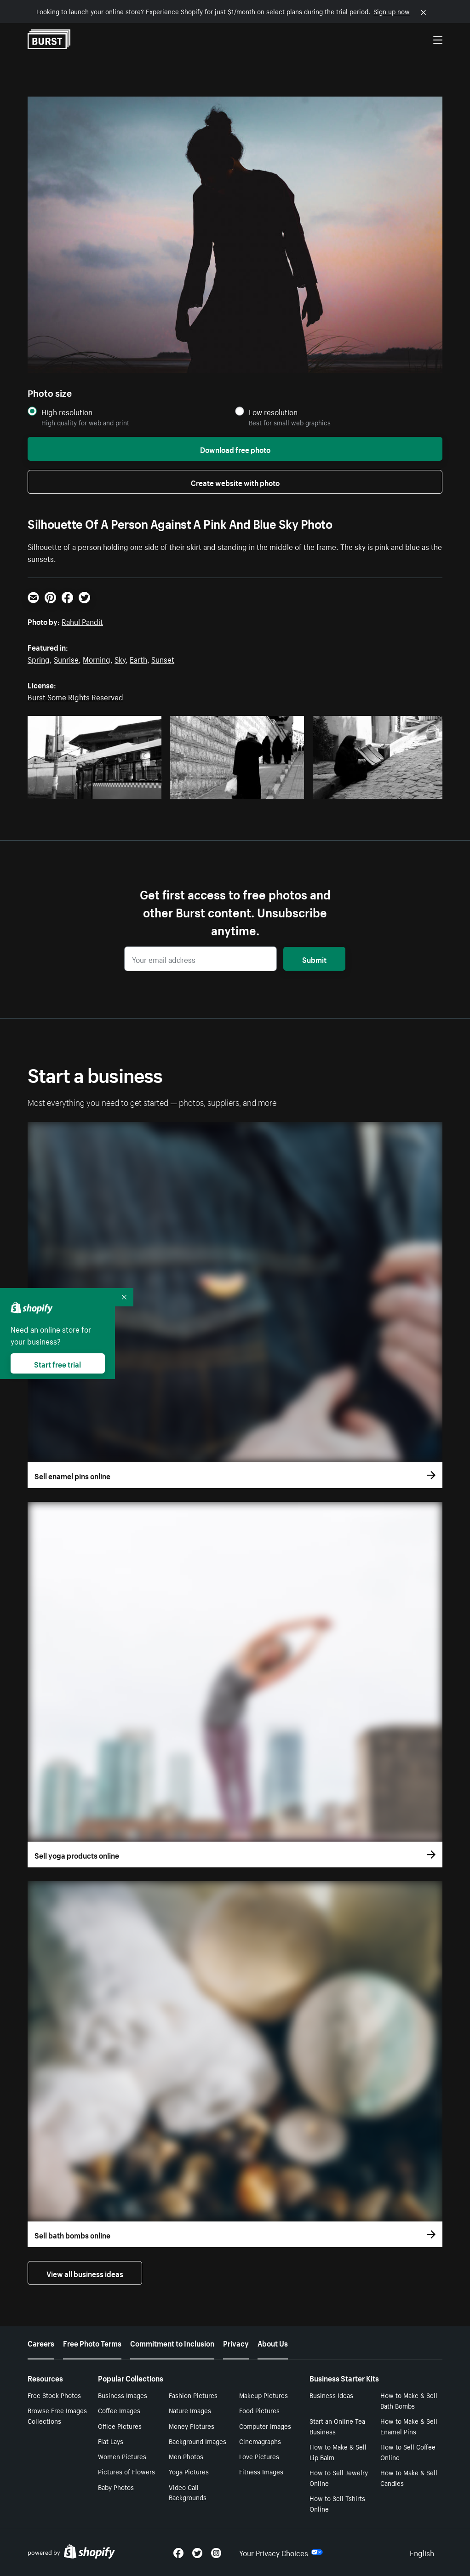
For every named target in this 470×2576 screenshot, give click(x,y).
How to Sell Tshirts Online (337, 2503)
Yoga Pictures (189, 2471)
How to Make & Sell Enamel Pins (408, 2426)
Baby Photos (116, 2487)
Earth (138, 658)
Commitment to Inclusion (172, 2342)
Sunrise (66, 658)
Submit (314, 959)
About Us (273, 2342)
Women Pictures (122, 2456)
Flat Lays (110, 2441)
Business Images (122, 2395)
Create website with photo (235, 482)
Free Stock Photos (54, 2395)
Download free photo (235, 449)
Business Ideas (331, 2395)
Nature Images (190, 2410)
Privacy (236, 2342)
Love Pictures (259, 2456)
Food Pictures (259, 2410)
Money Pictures (191, 2426)
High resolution (66, 411)
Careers (41, 2342)
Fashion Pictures (193, 2395)
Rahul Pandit (82, 621)
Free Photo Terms (92, 2342)
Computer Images (265, 2426)
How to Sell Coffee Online (408, 2451)
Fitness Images (261, 2471)
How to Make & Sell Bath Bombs (408, 2400)
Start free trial (57, 1363)
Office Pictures (120, 2426)
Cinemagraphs (260, 2441)
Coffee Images (119, 2410)
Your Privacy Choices (281, 2552)
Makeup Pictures (263, 2395)
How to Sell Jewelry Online (339, 2477)
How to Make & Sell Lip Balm (338, 2451)
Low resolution (273, 411)
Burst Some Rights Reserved (75, 696)
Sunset (162, 658)
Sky (120, 658)
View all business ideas (84, 2273)
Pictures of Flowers (126, 2471)
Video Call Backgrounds (187, 2492)
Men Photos (186, 2456)
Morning (96, 658)
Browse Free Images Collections (57, 2415)
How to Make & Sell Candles (408, 2477)
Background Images (197, 2441)
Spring (39, 658)
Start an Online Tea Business (337, 2426)
